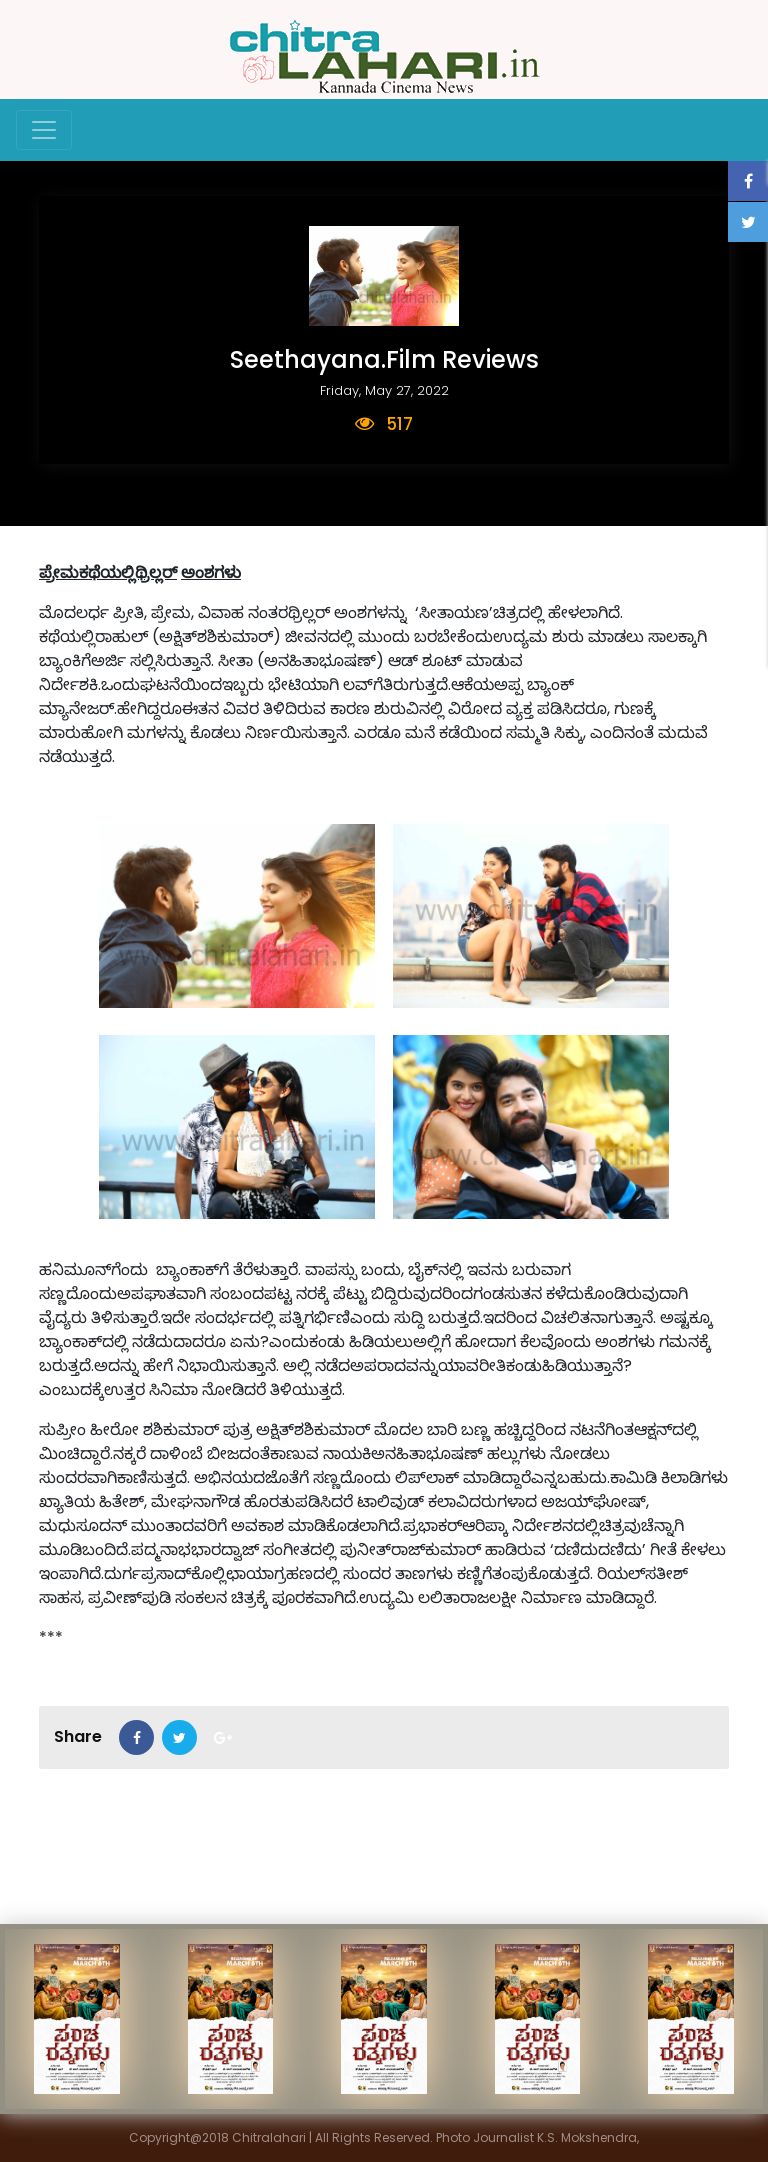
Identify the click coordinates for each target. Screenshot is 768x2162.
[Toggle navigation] (44, 130)
